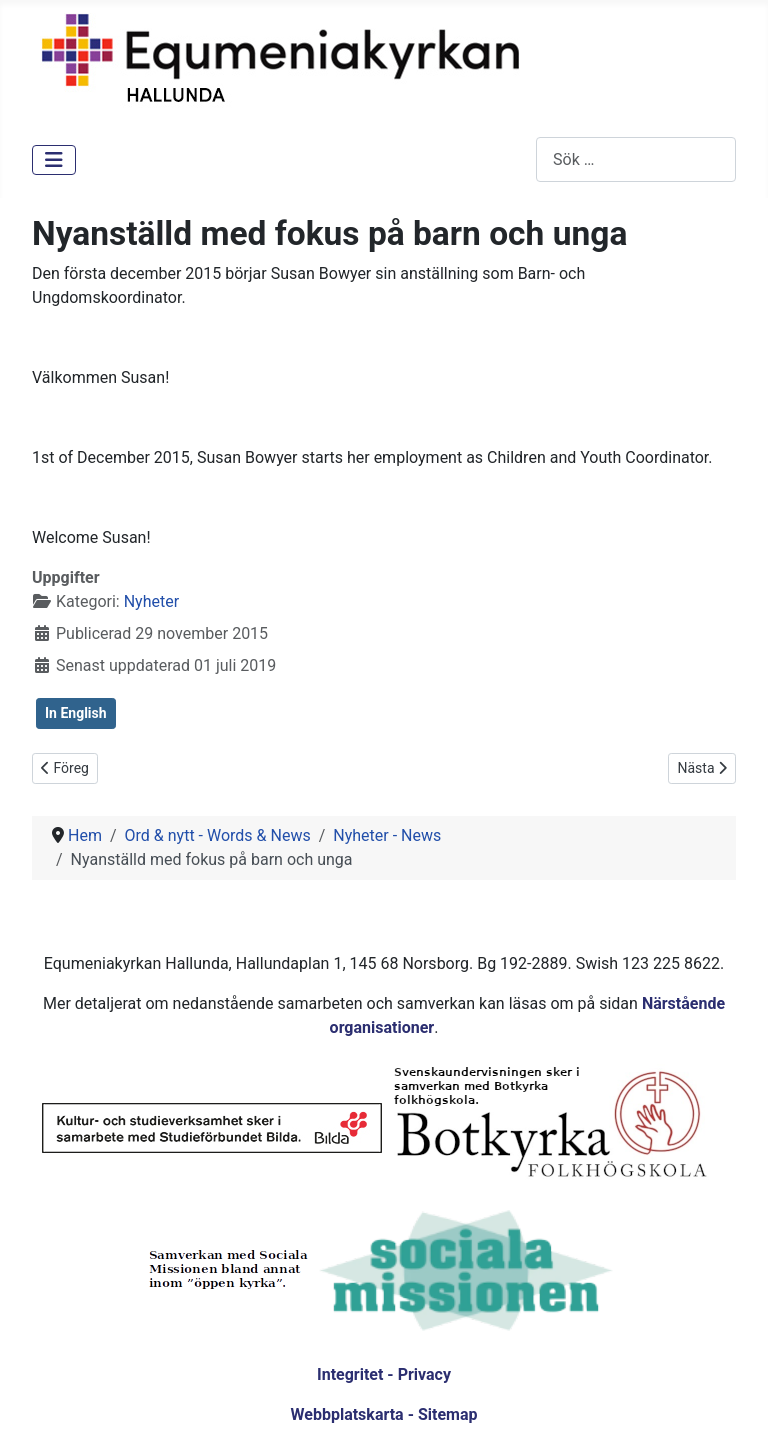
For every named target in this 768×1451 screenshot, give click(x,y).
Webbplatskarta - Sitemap (384, 1414)
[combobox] (636, 159)
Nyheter (151, 601)
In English (76, 713)
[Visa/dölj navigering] (54, 160)
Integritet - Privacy (384, 1374)
